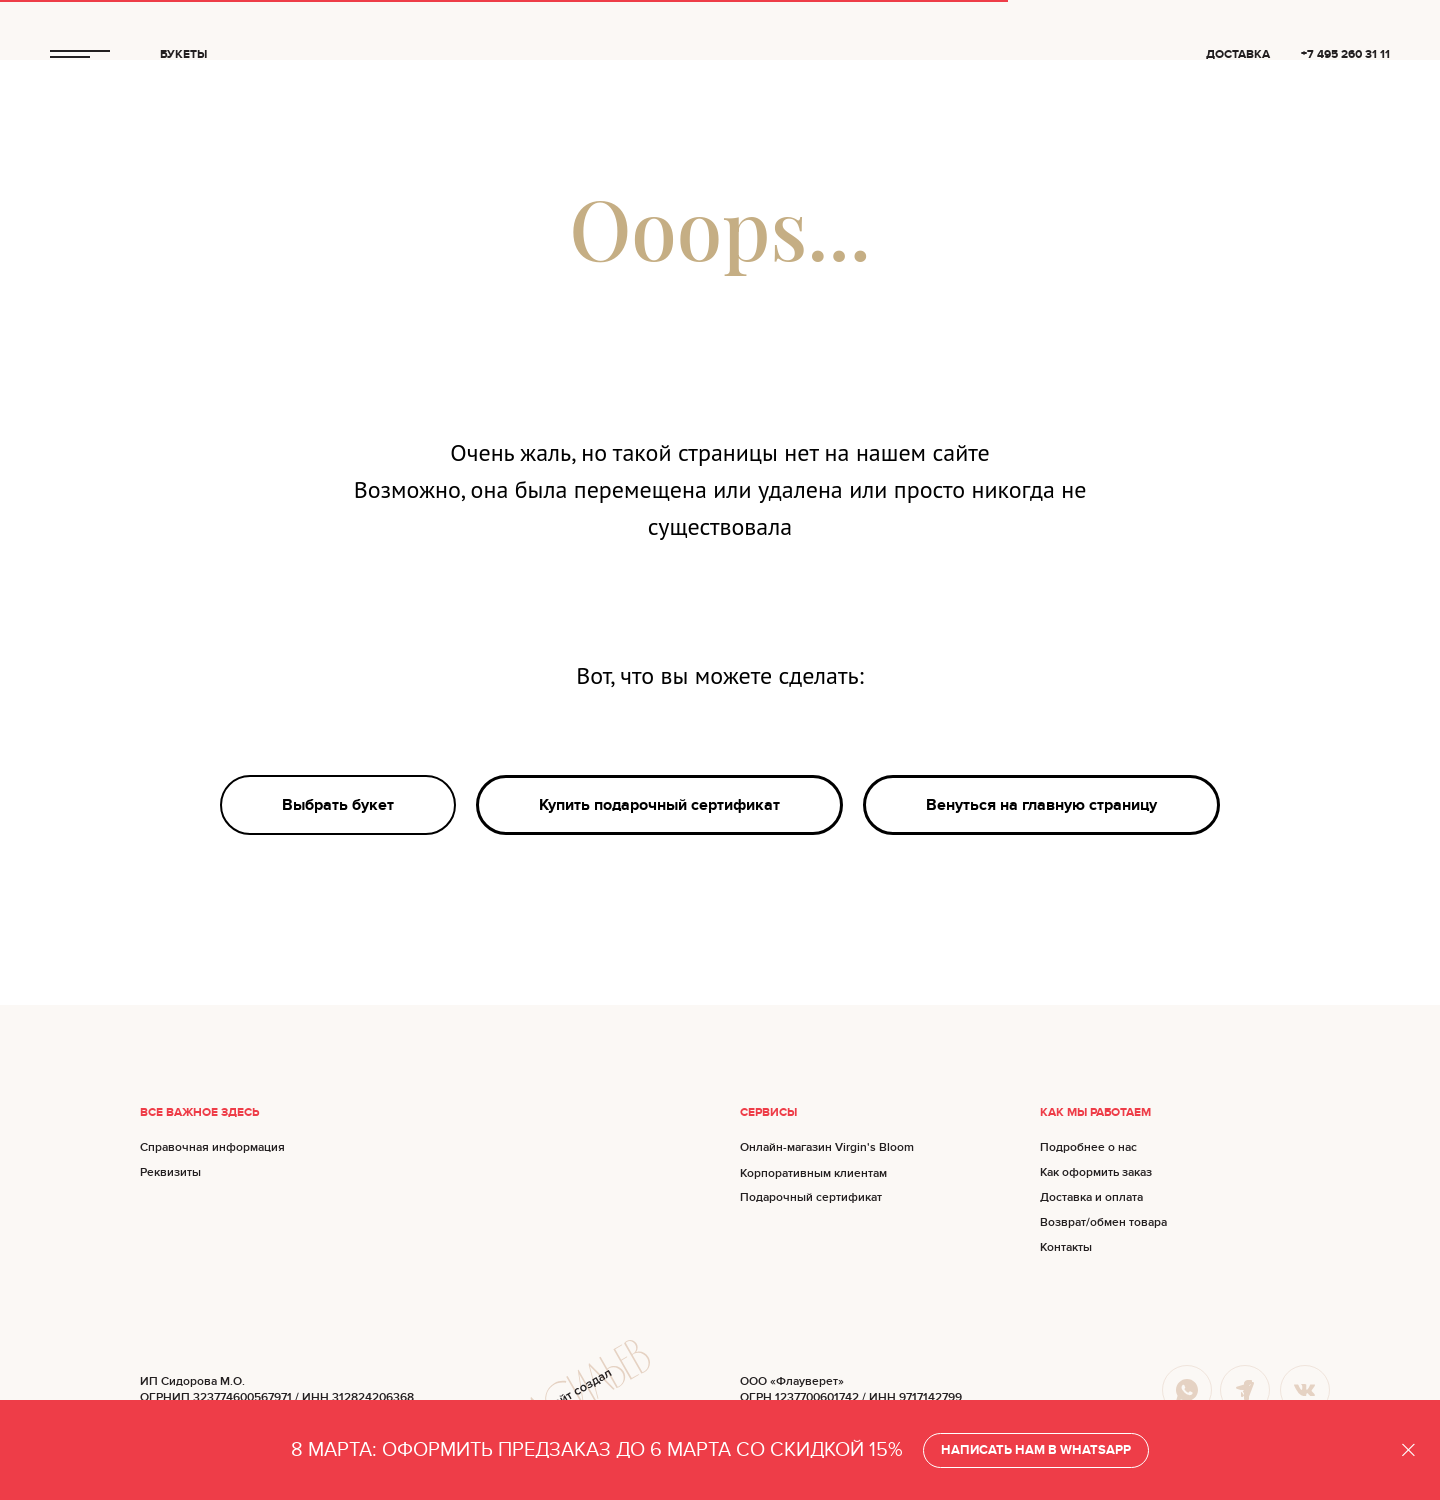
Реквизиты (170, 1172)
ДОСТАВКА (1238, 54)
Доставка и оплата (1091, 1197)
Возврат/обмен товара (1103, 1222)
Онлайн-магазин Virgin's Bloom (827, 1147)
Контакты (1066, 1247)
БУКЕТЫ (183, 54)
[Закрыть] (1408, 1450)
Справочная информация (212, 1147)
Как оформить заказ (1096, 1172)
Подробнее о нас (1088, 1147)
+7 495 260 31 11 (1345, 54)
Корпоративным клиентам (813, 1173)
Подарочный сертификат (811, 1197)
